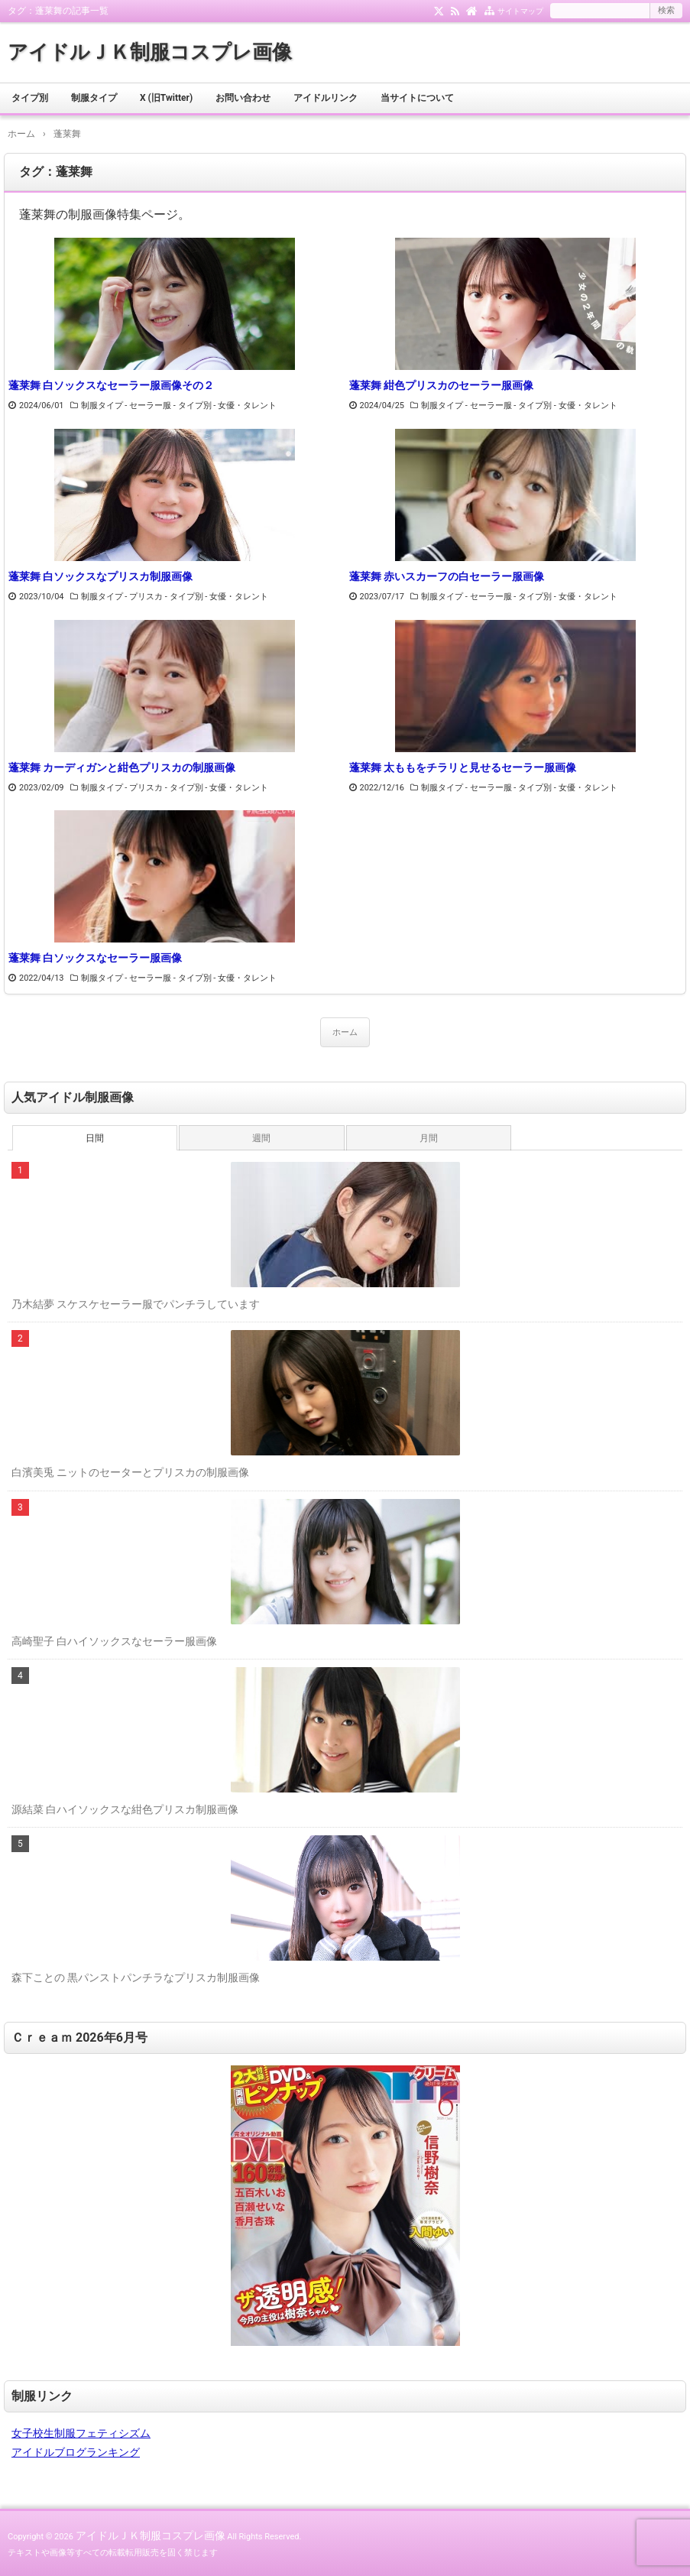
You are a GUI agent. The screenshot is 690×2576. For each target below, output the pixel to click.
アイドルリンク (325, 97)
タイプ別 (29, 97)
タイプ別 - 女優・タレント (227, 405)
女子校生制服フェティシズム (81, 2433)
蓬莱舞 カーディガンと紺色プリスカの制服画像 (121, 767)
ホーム (345, 1032)
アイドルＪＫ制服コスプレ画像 (150, 52)
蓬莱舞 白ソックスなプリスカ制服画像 (100, 576)
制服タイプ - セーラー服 (126, 405)
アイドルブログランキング (75, 2452)
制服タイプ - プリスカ (122, 597)
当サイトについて (417, 97)
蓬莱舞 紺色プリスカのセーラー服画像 (441, 385)
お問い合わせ (242, 97)
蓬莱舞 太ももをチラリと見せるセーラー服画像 (462, 767)
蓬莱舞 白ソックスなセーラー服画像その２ (111, 385)
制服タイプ (94, 97)
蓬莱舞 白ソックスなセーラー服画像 (95, 958)
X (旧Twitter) (166, 97)
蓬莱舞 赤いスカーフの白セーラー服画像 (446, 576)
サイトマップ (520, 11)
